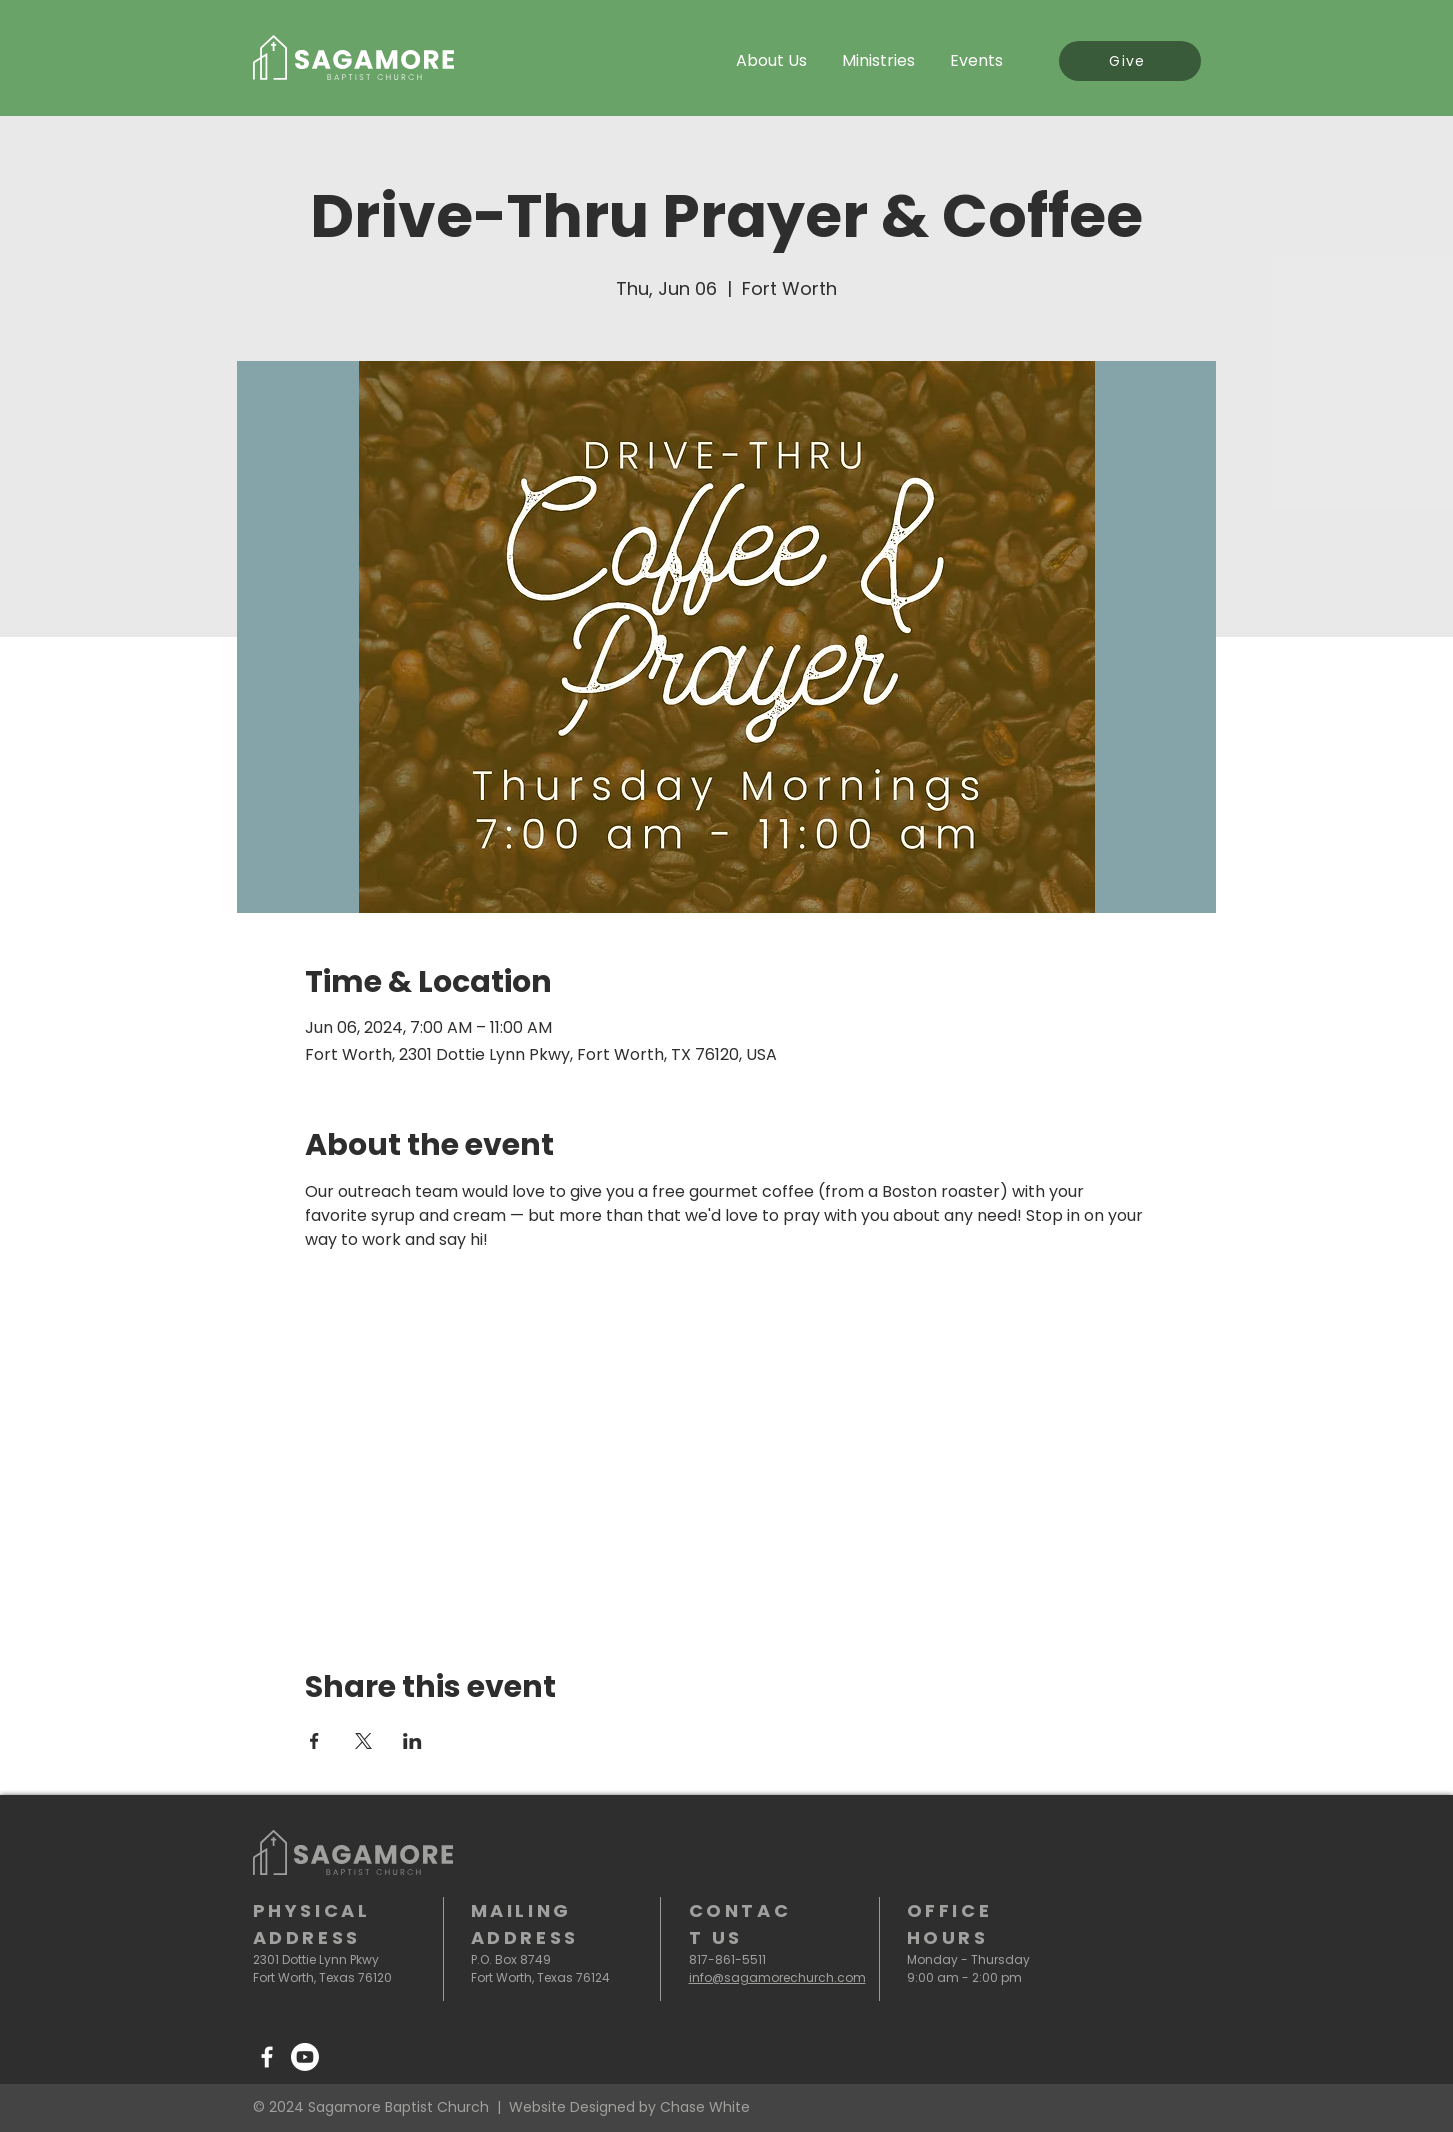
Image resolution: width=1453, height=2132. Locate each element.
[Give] (1130, 61)
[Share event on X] (363, 1741)
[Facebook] (267, 2057)
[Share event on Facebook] (314, 1741)
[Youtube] (305, 2057)
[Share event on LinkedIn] (412, 1741)
